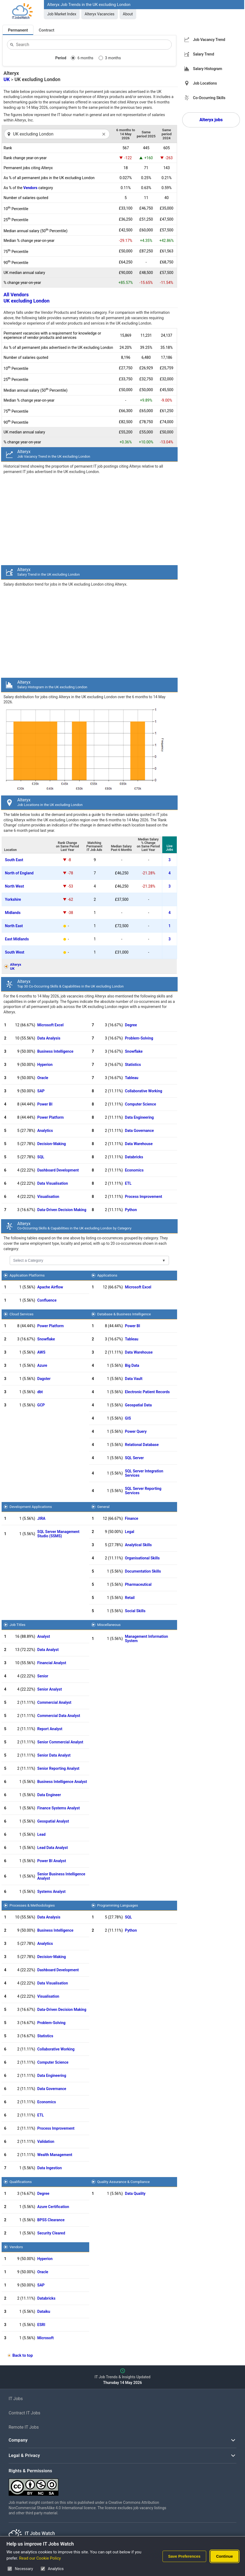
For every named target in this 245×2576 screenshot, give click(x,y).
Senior (42, 1676)
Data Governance (139, 1130)
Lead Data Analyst (52, 1847)
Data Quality (135, 2193)
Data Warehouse (139, 1144)
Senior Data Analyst (53, 1755)
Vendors (30, 188)
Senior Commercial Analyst (60, 1742)
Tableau (132, 1078)
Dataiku (43, 2311)
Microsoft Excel (50, 1025)
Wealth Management (54, 2155)
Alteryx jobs (211, 119)
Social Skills (135, 1611)
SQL (40, 1157)
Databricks (134, 1157)
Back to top (22, 2355)
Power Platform (50, 1117)
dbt (40, 1392)
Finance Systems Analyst (58, 1808)
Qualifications (20, 2181)
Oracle (42, 1078)
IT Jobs (16, 2398)
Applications (107, 1275)
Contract (46, 30)
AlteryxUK (15, 966)
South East (14, 860)
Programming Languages (117, 1905)
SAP (40, 1091)
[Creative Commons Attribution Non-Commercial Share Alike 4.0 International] (89, 2485)
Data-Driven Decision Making (61, 1210)
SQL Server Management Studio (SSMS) (58, 1533)
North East (14, 926)
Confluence (46, 1300)
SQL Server (134, 1458)
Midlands (12, 912)
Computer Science (140, 1104)
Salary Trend (203, 54)
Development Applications (30, 1506)
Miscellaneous (108, 1624)
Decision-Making (51, 1144)
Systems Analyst (51, 1891)
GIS (128, 1418)
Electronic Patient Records (147, 1392)
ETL (128, 1183)
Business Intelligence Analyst (62, 1781)
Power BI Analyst (51, 1861)
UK (7, 79)
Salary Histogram (207, 69)
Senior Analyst (49, 1689)
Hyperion (45, 1064)
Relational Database (142, 1444)
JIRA (41, 1518)
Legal (129, 1531)
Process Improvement (143, 1196)
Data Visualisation (52, 1183)
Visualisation (48, 1196)
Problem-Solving (139, 1038)
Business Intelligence (55, 1051)
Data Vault (134, 1378)
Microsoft (45, 2338)
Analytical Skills (138, 1545)
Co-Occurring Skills (209, 98)
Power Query (136, 1431)
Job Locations (205, 83)
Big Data (132, 1365)
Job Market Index (61, 14)
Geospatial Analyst (53, 1821)
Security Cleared (51, 2233)
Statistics (133, 1064)
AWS (41, 1352)
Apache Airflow (50, 1287)
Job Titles (17, 1624)
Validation (45, 2141)
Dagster (43, 1378)
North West (14, 886)
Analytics (45, 1130)
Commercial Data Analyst (58, 1715)
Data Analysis (48, 1038)
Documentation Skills (143, 1571)
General (103, 1506)
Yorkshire (13, 899)
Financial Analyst (51, 1663)
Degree (131, 1025)
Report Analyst (49, 1729)
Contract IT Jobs (24, 2412)
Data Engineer (49, 1795)
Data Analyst (47, 1649)
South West (14, 952)
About (128, 14)
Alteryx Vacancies (100, 14)
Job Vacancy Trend (209, 39)
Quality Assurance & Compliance (123, 2181)
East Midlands (17, 939)
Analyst (43, 1636)
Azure (42, 1365)
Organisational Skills (142, 1558)
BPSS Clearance (50, 2220)
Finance (131, 1518)
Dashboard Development (58, 1170)
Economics (134, 1170)
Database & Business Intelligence (124, 1314)
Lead (41, 1834)
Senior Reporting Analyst (58, 1768)
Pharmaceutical (138, 1584)
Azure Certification (53, 2207)
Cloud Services (21, 1314)
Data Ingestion (49, 2168)
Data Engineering (139, 1117)
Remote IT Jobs (24, 2427)
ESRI (41, 2325)
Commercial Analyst (54, 1702)
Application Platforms (26, 1275)
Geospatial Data (138, 1405)
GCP (41, 1405)
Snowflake (134, 1051)
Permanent (18, 30)
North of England (19, 873)
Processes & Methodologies (32, 1905)
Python (131, 1210)
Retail (130, 1597)
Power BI (44, 1104)
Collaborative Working (143, 1091)
